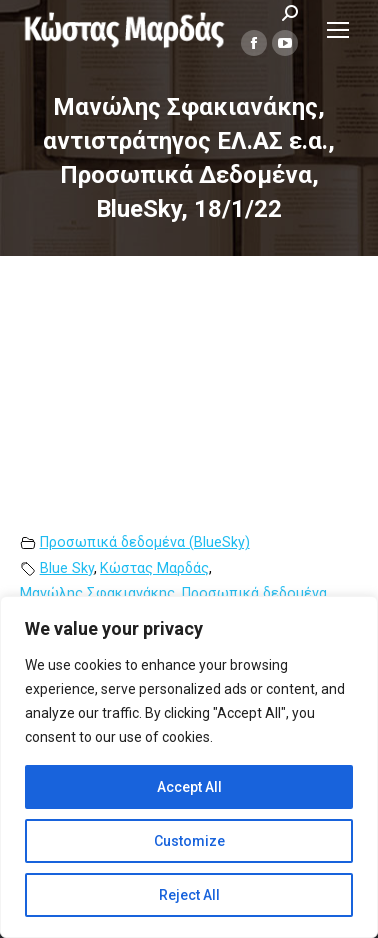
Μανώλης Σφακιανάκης (97, 593)
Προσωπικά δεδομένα (254, 593)
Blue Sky (67, 568)
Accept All (189, 787)
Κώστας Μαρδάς (154, 568)
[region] (189, 767)
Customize (189, 841)
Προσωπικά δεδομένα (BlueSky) (145, 542)
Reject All (189, 895)
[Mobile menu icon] (338, 30)
